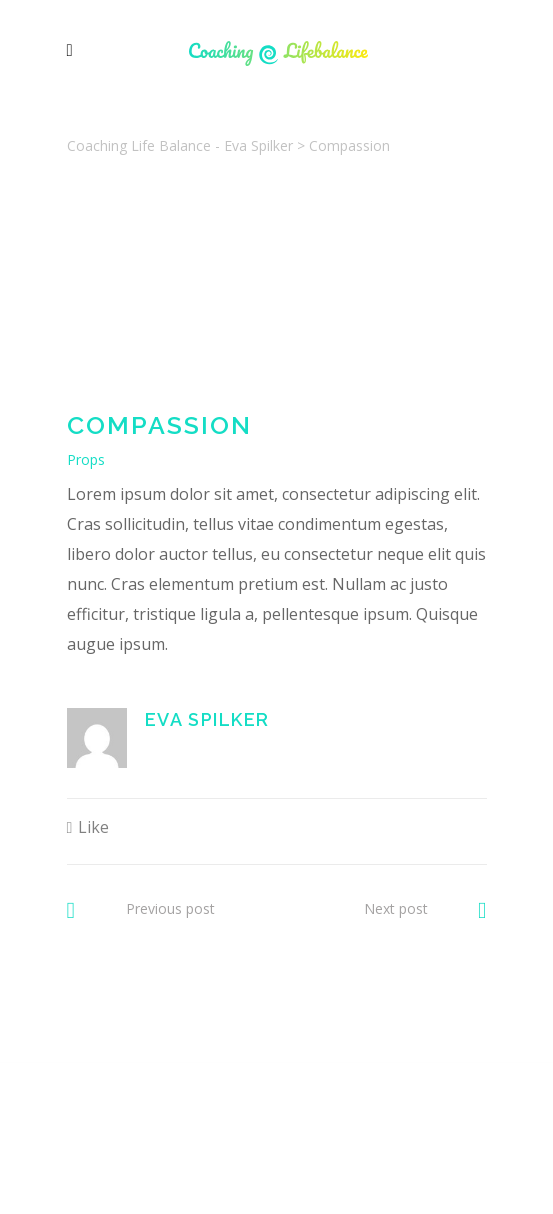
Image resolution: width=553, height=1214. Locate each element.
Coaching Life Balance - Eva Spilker (180, 145)
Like (93, 827)
